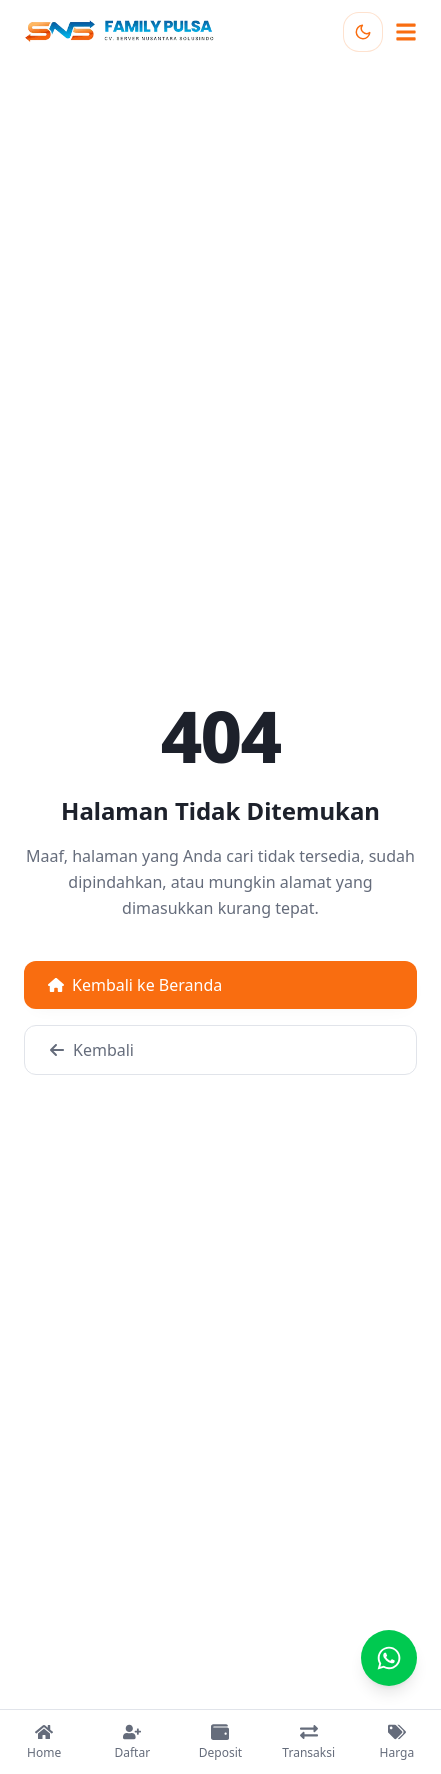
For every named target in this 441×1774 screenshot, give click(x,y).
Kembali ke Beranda (135, 985)
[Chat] (389, 1658)
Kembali (91, 1050)
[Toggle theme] (363, 32)
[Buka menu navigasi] (406, 32)
